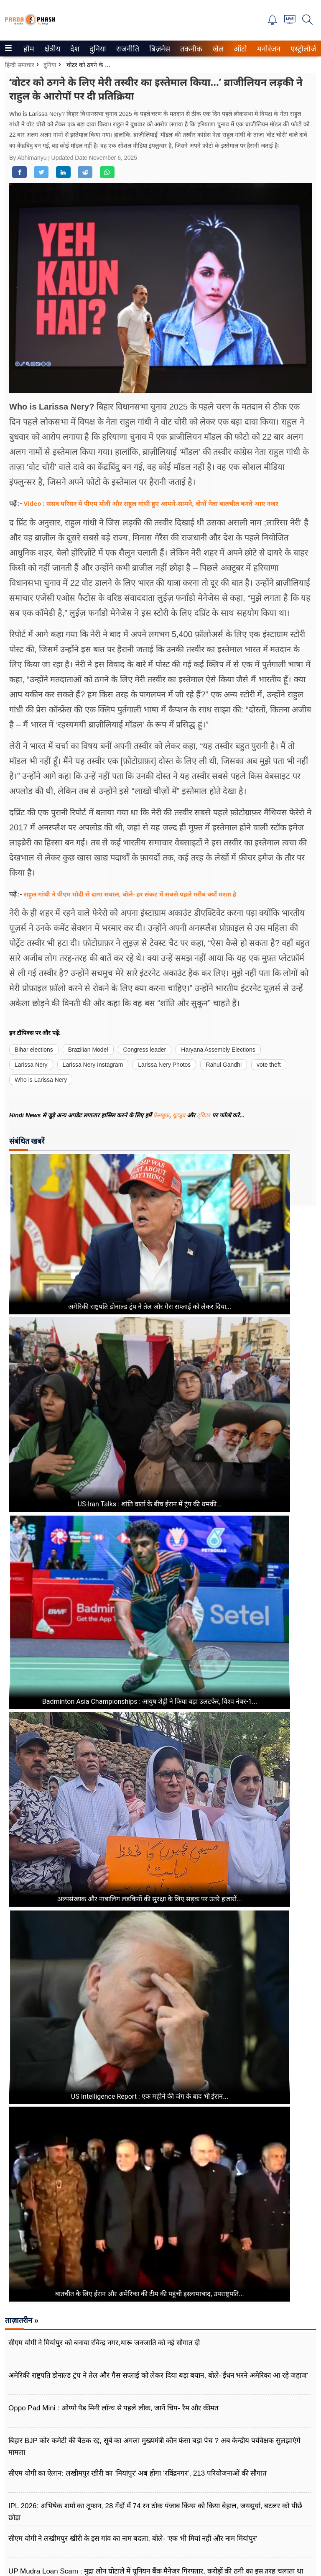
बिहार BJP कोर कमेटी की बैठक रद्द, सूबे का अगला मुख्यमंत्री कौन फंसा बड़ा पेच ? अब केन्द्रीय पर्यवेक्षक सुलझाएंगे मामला (154, 2446)
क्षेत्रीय (51, 49)
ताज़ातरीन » (21, 2320)
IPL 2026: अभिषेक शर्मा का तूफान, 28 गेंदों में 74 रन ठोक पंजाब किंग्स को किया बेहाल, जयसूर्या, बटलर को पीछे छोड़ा (155, 2512)
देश (74, 49)
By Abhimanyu (28, 157)
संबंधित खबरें (26, 1141)
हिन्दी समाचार (19, 64)
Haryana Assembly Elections (218, 1049)
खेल (217, 49)
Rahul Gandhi (224, 1064)
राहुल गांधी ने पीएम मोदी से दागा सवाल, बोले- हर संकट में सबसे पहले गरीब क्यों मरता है (130, 894)
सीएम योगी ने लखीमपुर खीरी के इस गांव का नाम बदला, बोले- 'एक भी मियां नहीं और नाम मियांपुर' (132, 2539)
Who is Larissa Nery (41, 1079)
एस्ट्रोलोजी (302, 49)
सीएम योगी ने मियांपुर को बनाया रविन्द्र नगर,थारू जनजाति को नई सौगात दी (104, 2343)
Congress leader (144, 1049)
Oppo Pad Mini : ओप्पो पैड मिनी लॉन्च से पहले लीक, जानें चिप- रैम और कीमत (113, 2408)
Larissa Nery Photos (164, 1064)
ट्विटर (203, 1115)
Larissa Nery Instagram (93, 1064)
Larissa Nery (31, 1064)
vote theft (269, 1064)
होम (28, 49)
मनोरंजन (267, 49)
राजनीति (126, 49)
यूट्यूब (180, 1115)
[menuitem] (28, 48)
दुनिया (96, 49)
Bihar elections (34, 1049)
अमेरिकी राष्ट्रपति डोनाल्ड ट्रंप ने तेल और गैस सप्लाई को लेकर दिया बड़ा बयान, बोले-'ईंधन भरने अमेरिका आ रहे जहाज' (158, 2375)
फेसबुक (161, 1115)
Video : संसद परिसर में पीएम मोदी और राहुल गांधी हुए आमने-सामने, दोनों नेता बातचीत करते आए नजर (151, 503)
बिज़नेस (158, 49)
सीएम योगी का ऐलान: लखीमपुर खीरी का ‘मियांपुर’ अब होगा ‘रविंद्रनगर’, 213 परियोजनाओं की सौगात (137, 2473)
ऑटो (239, 49)
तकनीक (190, 49)
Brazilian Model (88, 1049)
